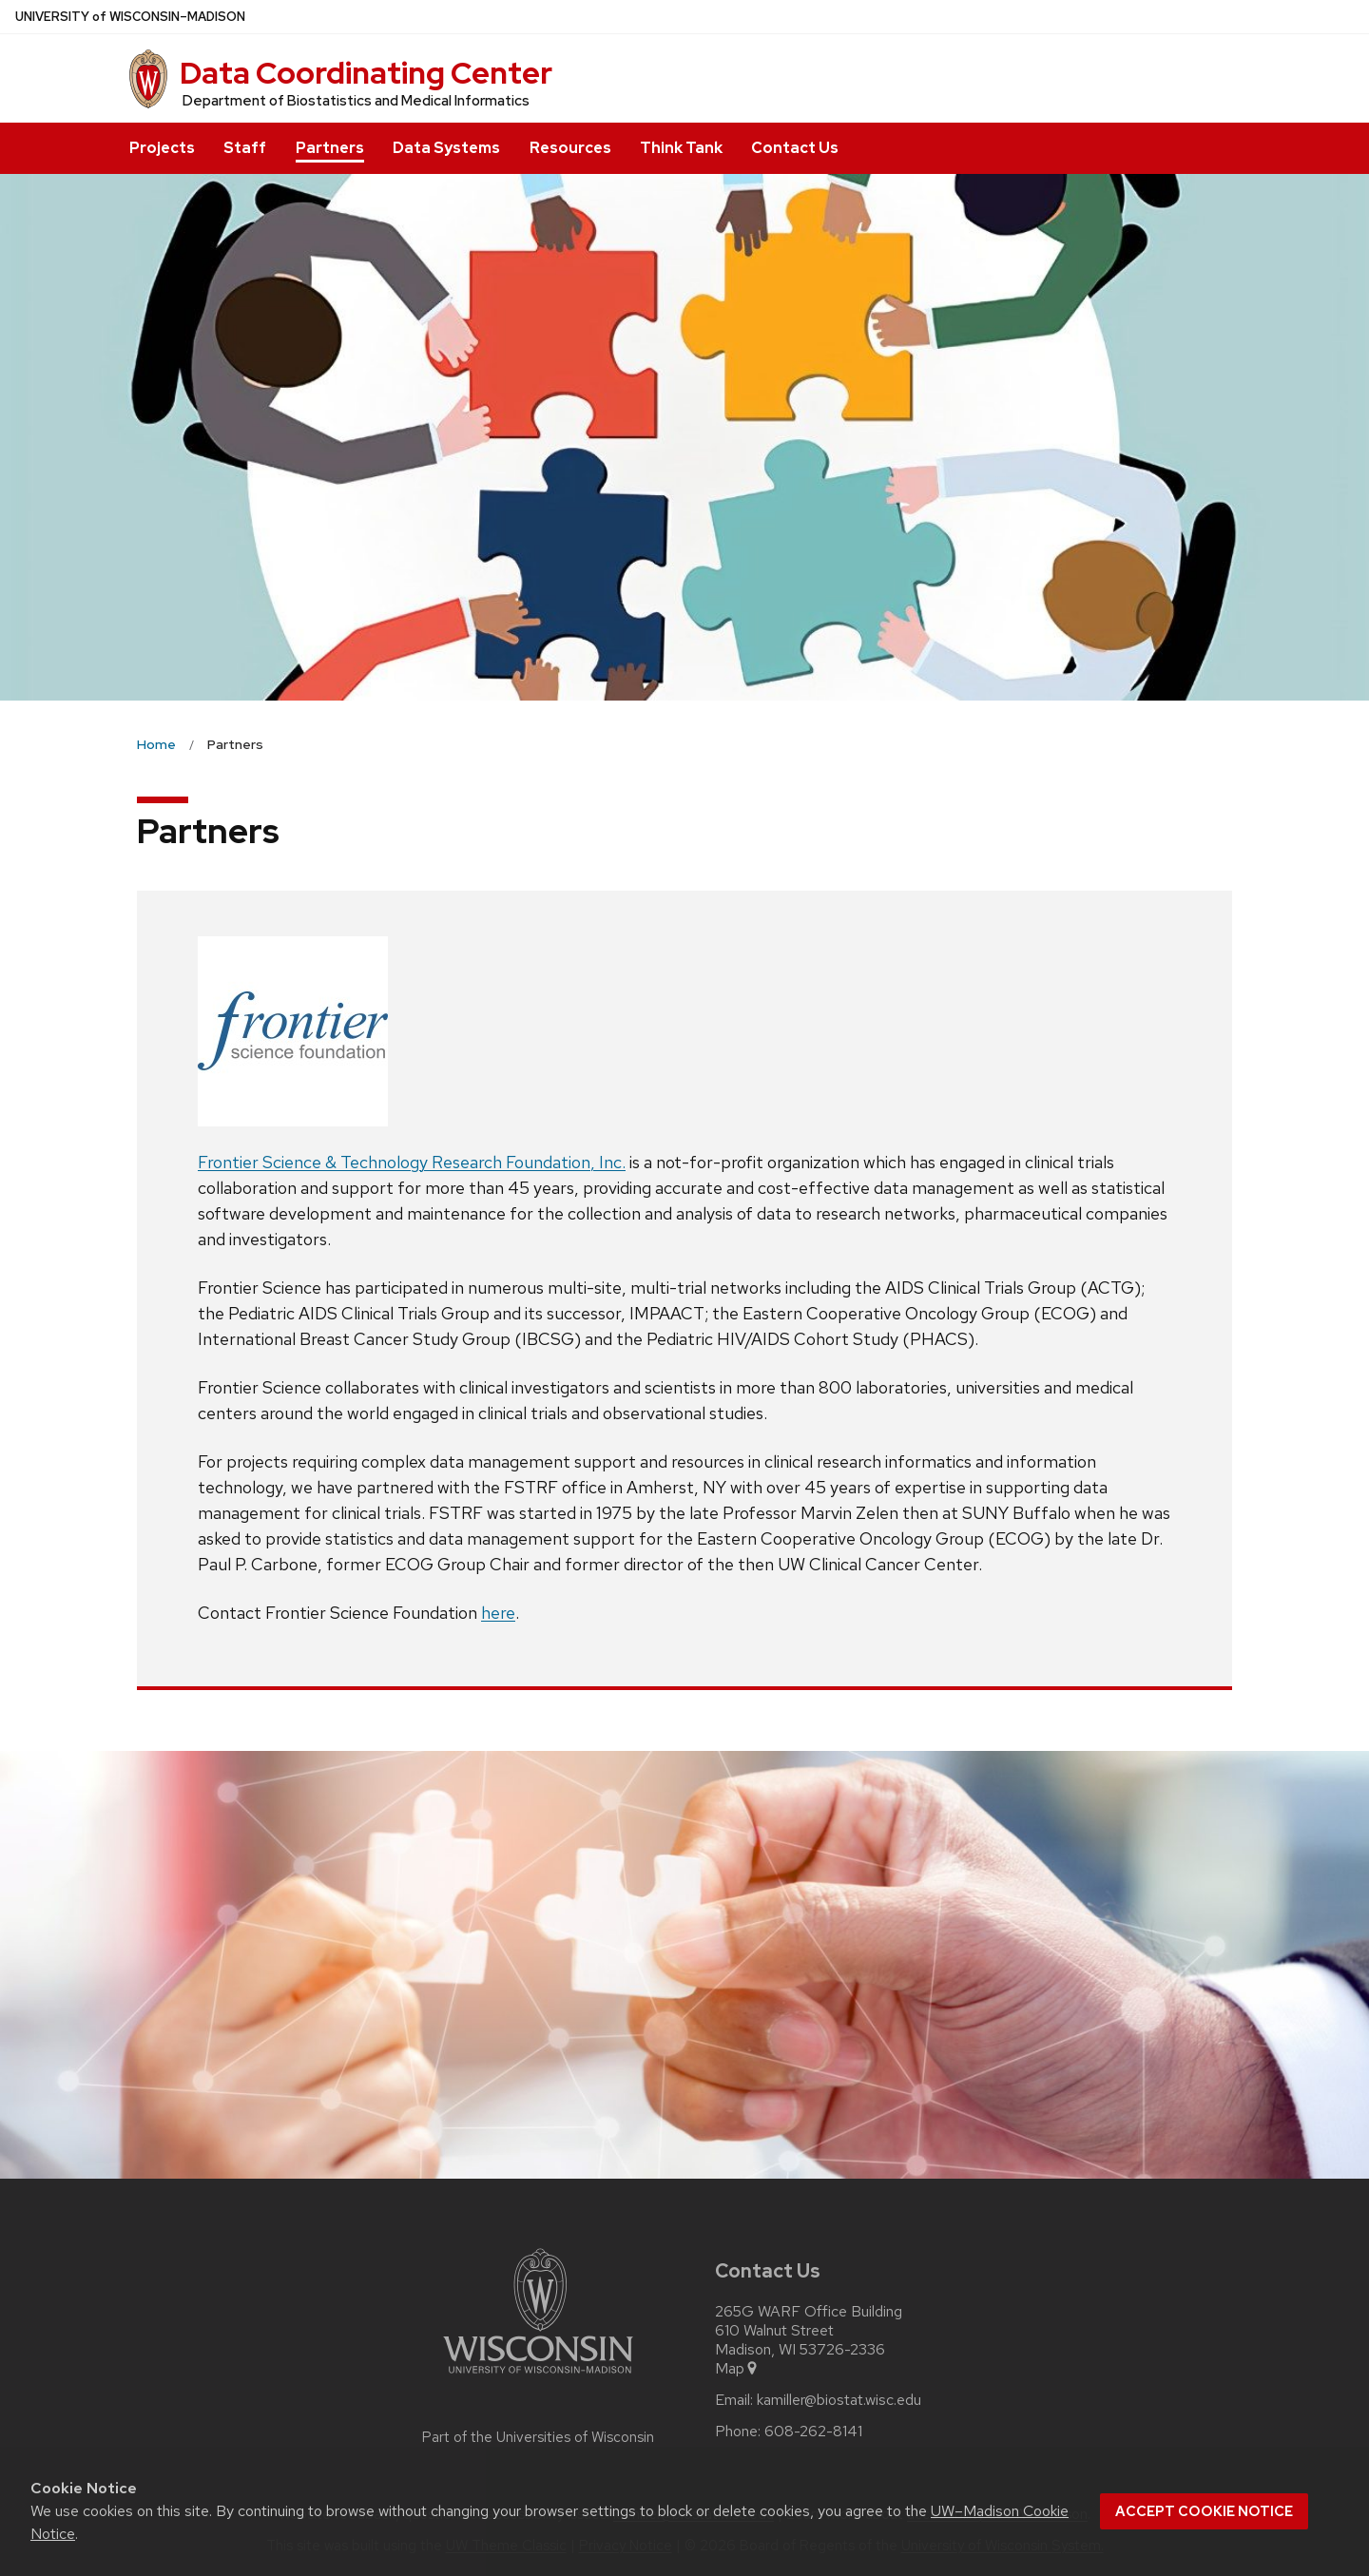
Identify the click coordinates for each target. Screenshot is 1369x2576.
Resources (570, 148)
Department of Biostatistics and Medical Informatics (356, 100)
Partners (330, 148)
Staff (244, 148)
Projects (162, 148)
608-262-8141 (813, 2431)
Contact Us (795, 148)
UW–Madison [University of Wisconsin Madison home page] (130, 17)
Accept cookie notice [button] (1204, 2511)
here (498, 1613)
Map (737, 2368)
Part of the (538, 2437)
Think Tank (681, 148)
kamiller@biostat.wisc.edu (839, 2400)
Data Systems (446, 148)
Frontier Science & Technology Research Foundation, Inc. (412, 1162)
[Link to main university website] (538, 2377)
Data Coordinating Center (366, 72)
